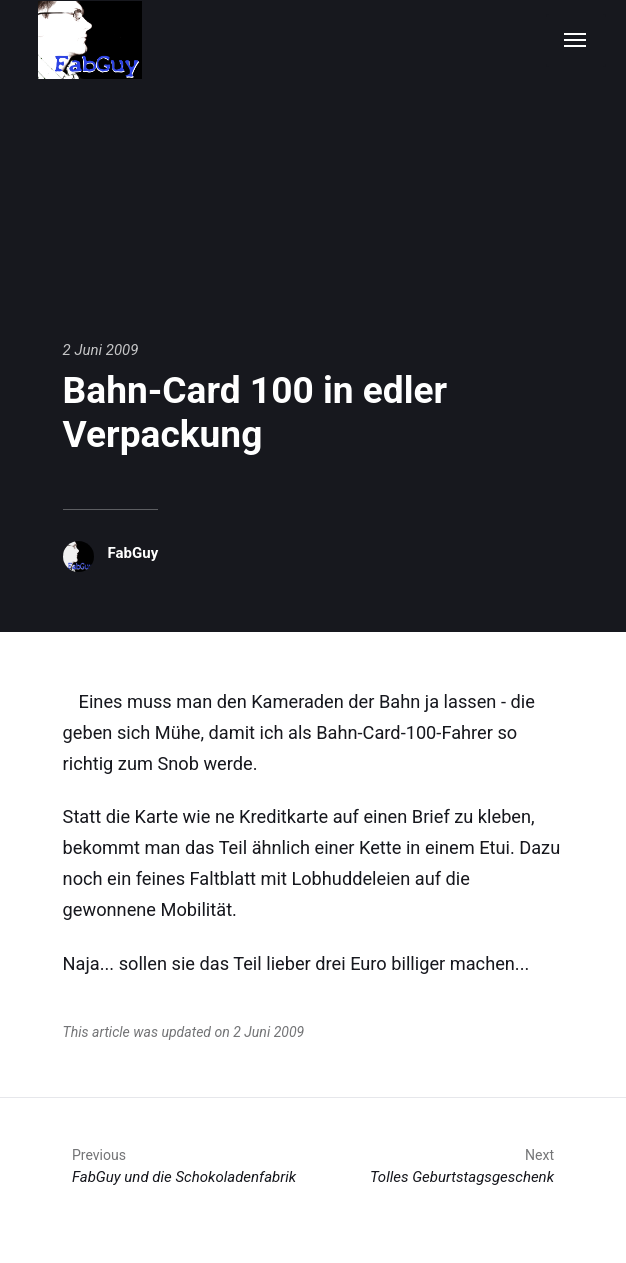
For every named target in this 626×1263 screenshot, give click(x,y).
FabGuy (133, 553)
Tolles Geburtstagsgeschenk (462, 1165)
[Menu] (576, 40)
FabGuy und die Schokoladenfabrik (184, 1165)
